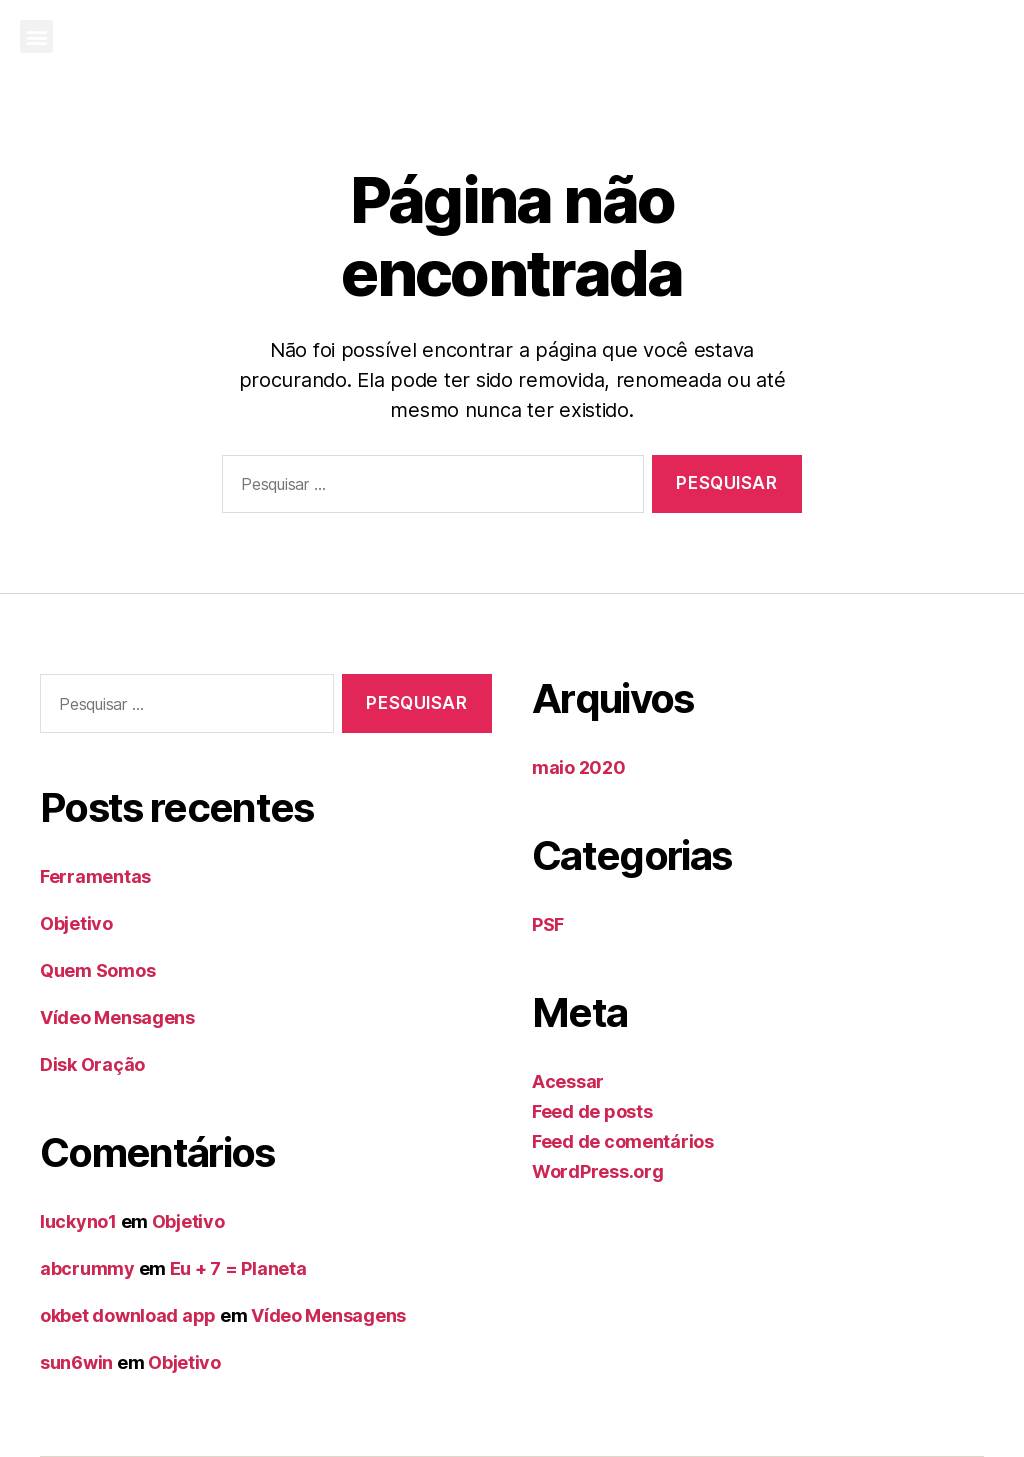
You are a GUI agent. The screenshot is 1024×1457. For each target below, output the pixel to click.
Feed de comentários (623, 1141)
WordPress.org (598, 1171)
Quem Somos (97, 970)
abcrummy (87, 1268)
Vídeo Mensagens (117, 1017)
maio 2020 (579, 767)
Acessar (568, 1081)
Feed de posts (592, 1111)
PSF (548, 924)
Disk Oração (92, 1064)
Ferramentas (95, 876)
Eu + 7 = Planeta (238, 1268)
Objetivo (76, 923)
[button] (36, 36)
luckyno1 (78, 1221)
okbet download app (128, 1315)
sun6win (76, 1362)
